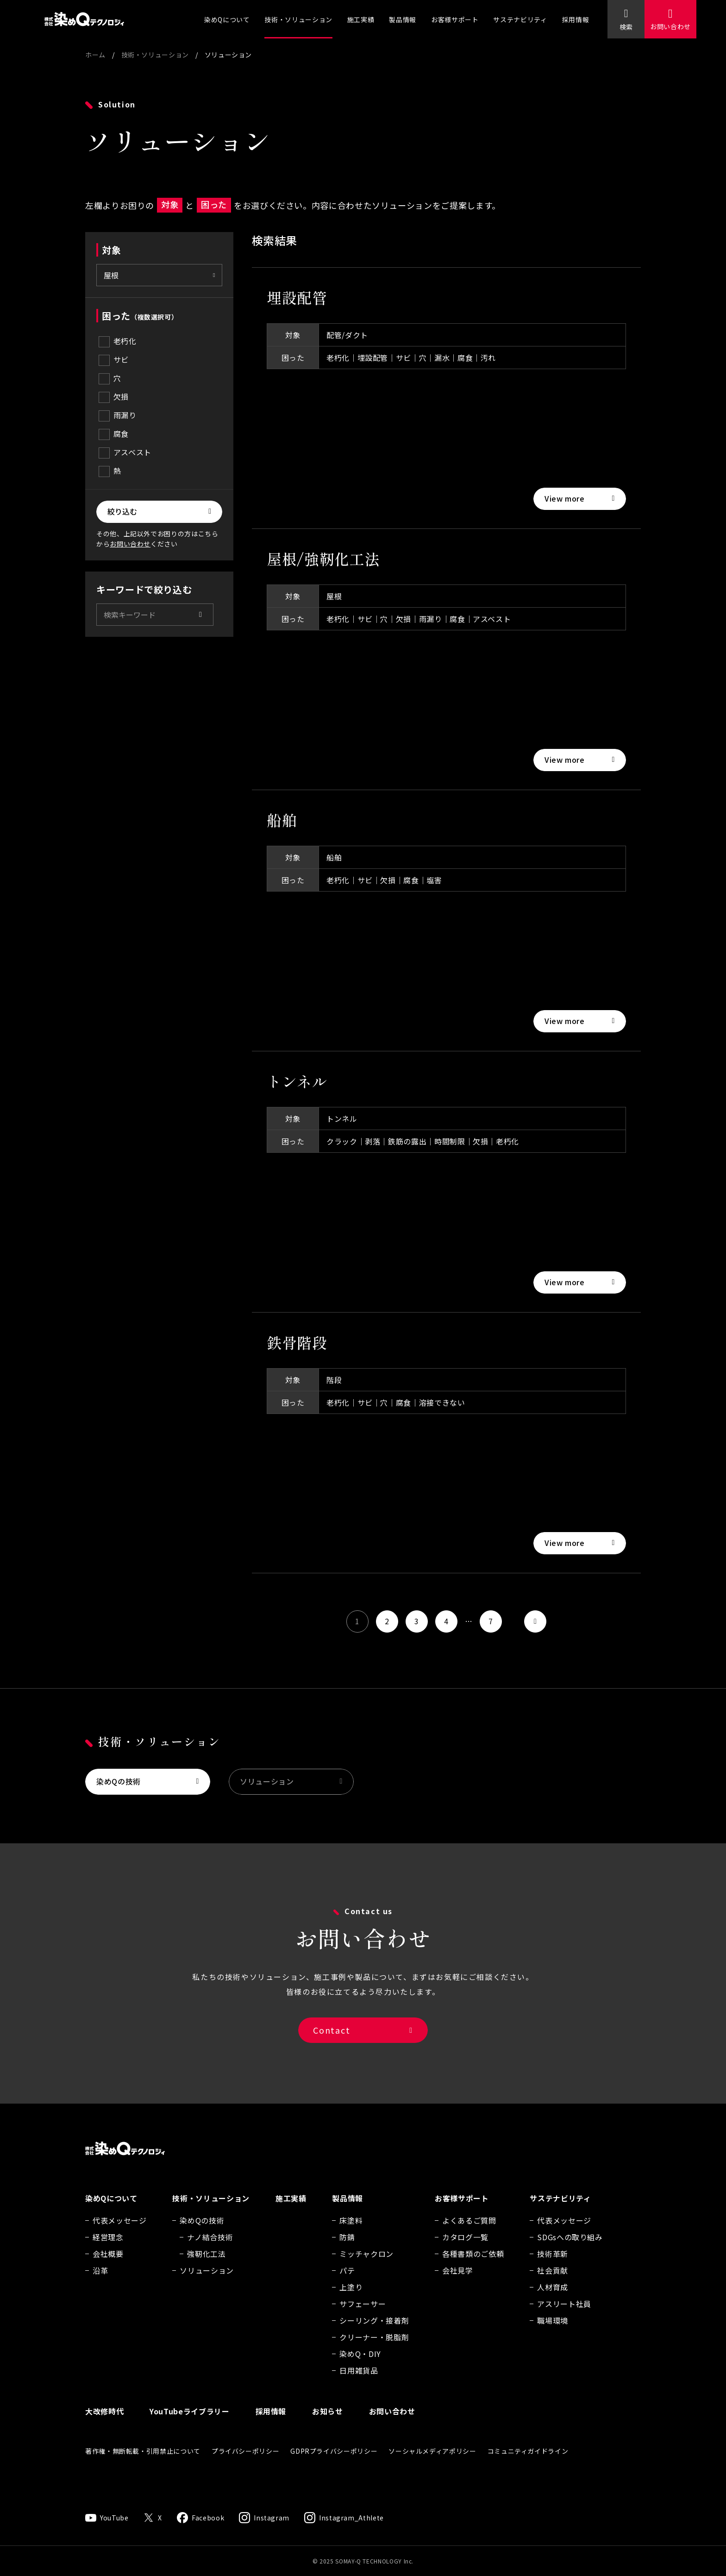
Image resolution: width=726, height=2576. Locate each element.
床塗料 (351, 2231)
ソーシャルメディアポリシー (432, 2462)
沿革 (100, 2281)
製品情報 (402, 19)
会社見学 (457, 2281)
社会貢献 (552, 2281)
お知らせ (327, 2422)
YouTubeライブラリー (189, 2422)
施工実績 (361, 19)
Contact (331, 2037)
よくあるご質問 (469, 2231)
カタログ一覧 (465, 2248)
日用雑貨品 (358, 2382)
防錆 (347, 2248)
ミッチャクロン (366, 2265)
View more (564, 498)
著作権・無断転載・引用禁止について (142, 2462)
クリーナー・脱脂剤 (374, 2348)
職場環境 (552, 2331)
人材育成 (552, 2298)
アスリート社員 (564, 2315)
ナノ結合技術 (210, 2248)
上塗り (351, 2298)
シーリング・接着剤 (374, 2331)
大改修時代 (104, 2422)
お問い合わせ (670, 26)
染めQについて (227, 19)
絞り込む (122, 511)
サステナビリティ (520, 19)
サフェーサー (362, 2315)
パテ (347, 2281)
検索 (626, 26)
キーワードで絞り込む (144, 589)
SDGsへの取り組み (569, 2248)
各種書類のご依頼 (473, 2265)
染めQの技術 (118, 1785)
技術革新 (552, 2265)
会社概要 (108, 2265)
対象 (111, 250)
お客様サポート (454, 19)
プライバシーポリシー (245, 2462)
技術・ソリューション (298, 19)
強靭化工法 (206, 2265)
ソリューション (267, 1785)
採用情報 (575, 19)
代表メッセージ (119, 2231)
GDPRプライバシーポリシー (333, 2462)
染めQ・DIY (360, 2365)
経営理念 (108, 2248)
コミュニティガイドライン (528, 2462)
